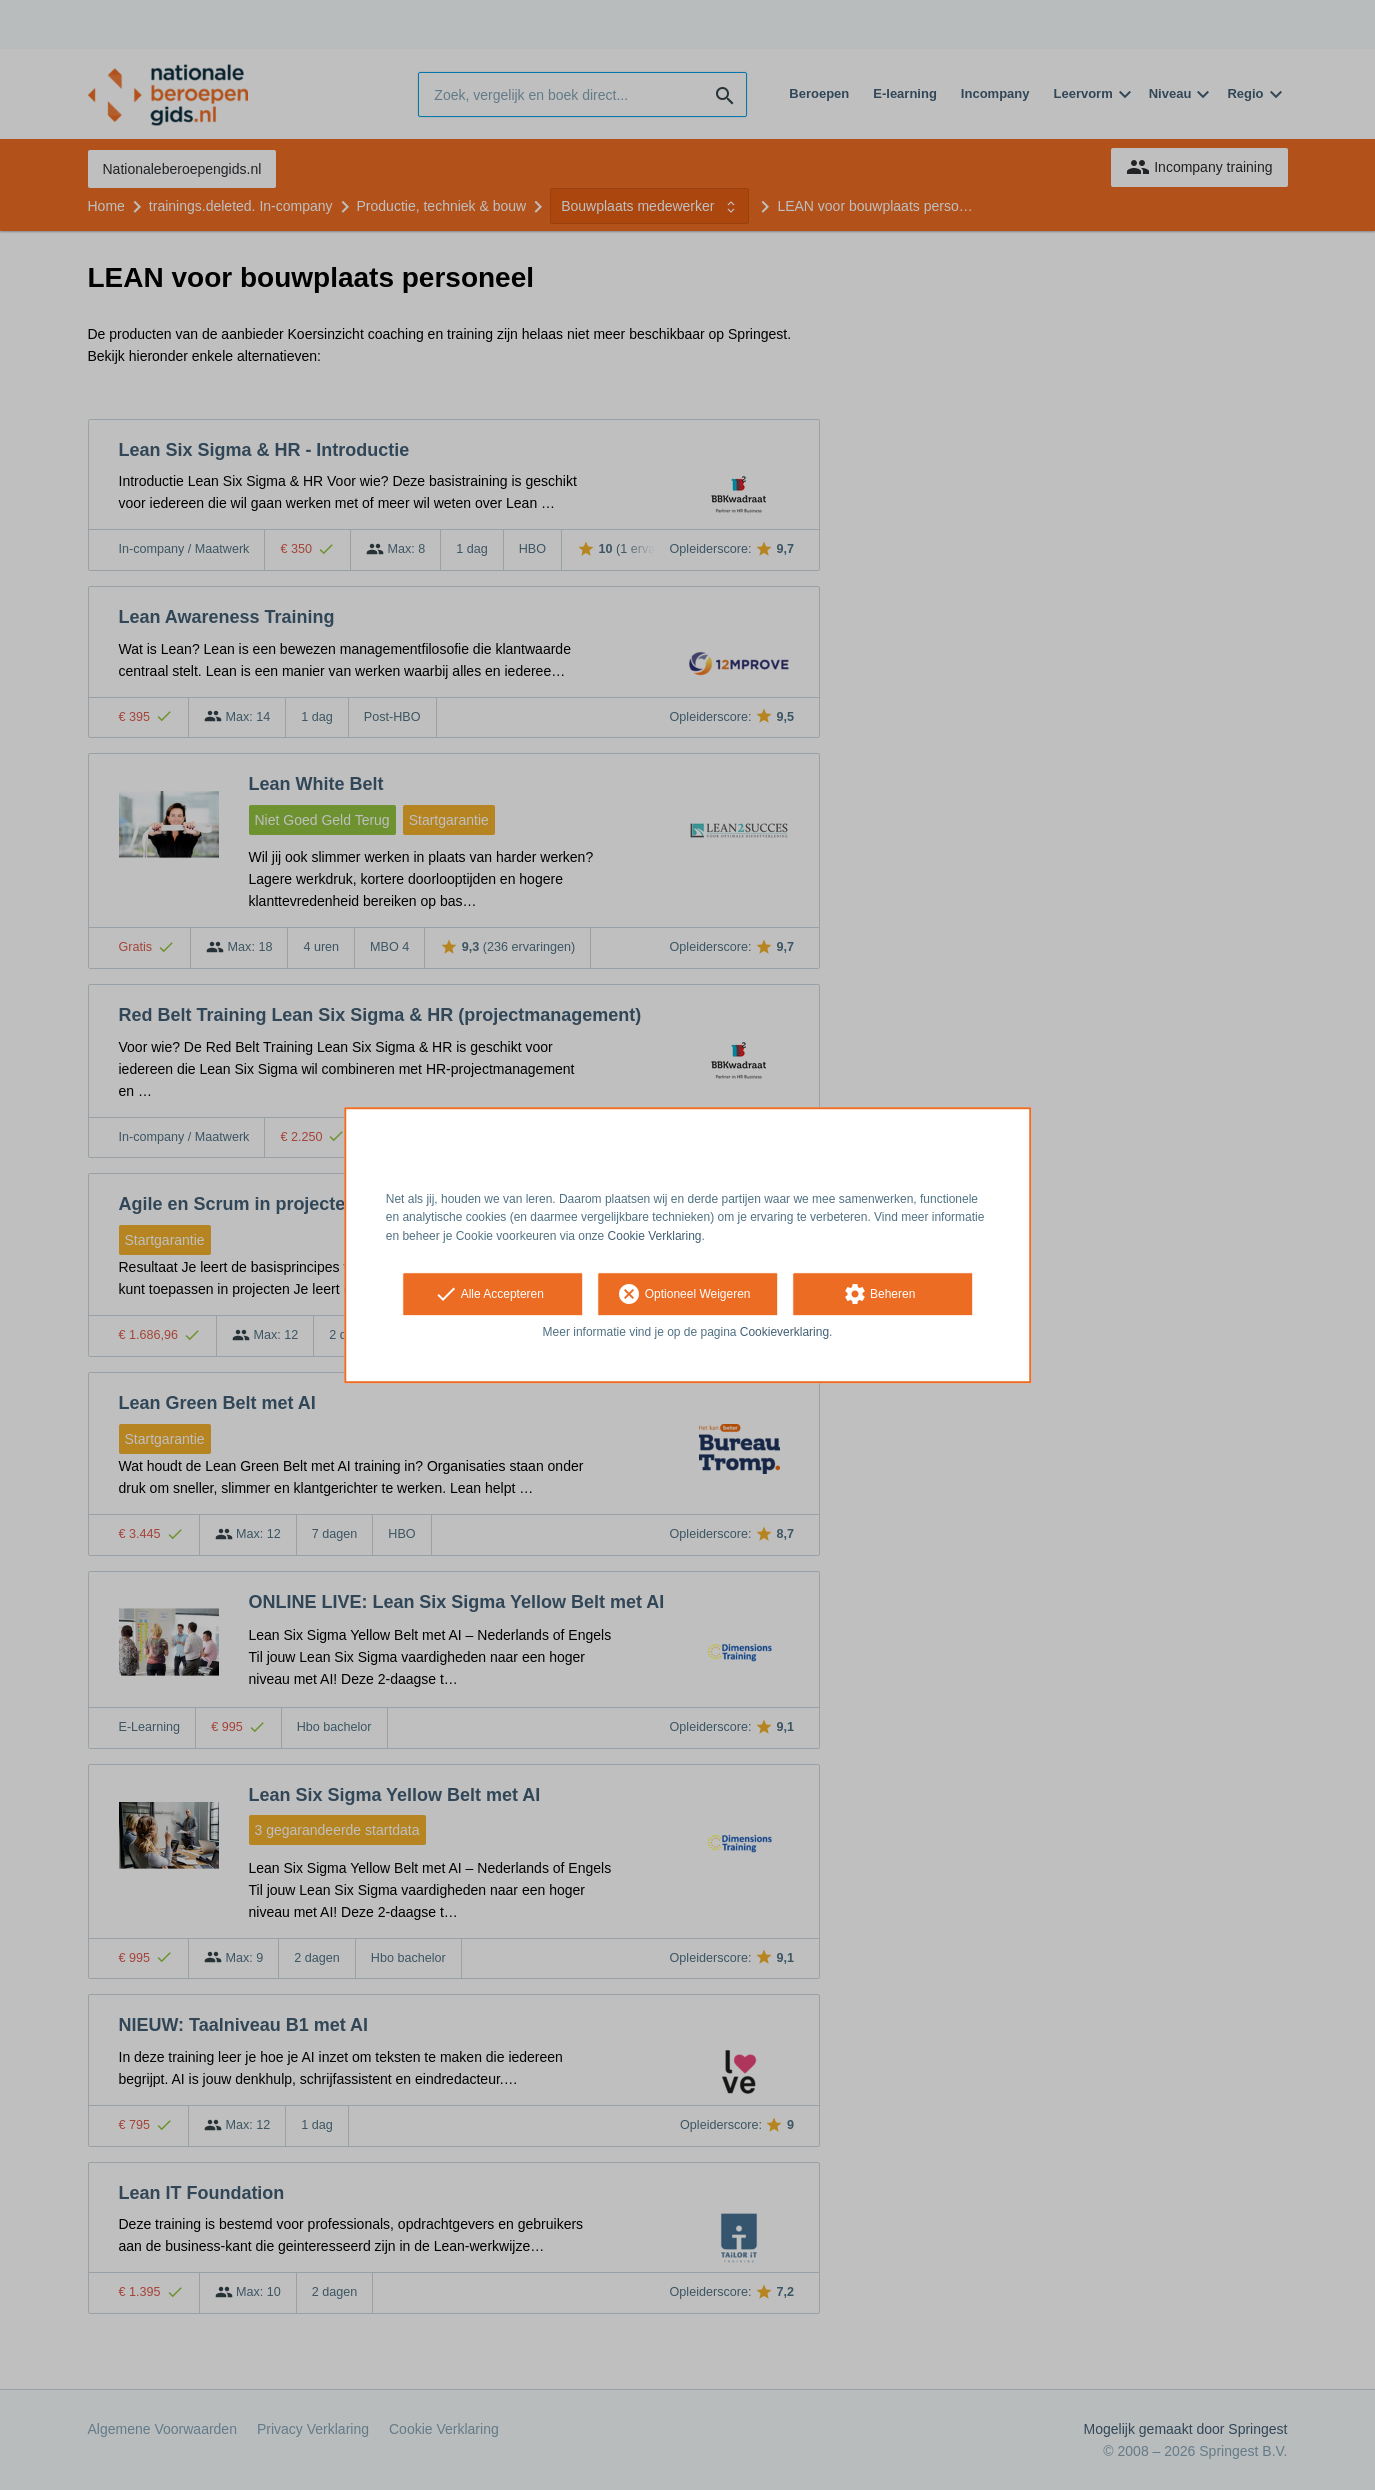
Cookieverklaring (784, 1332)
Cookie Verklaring (655, 1236)
